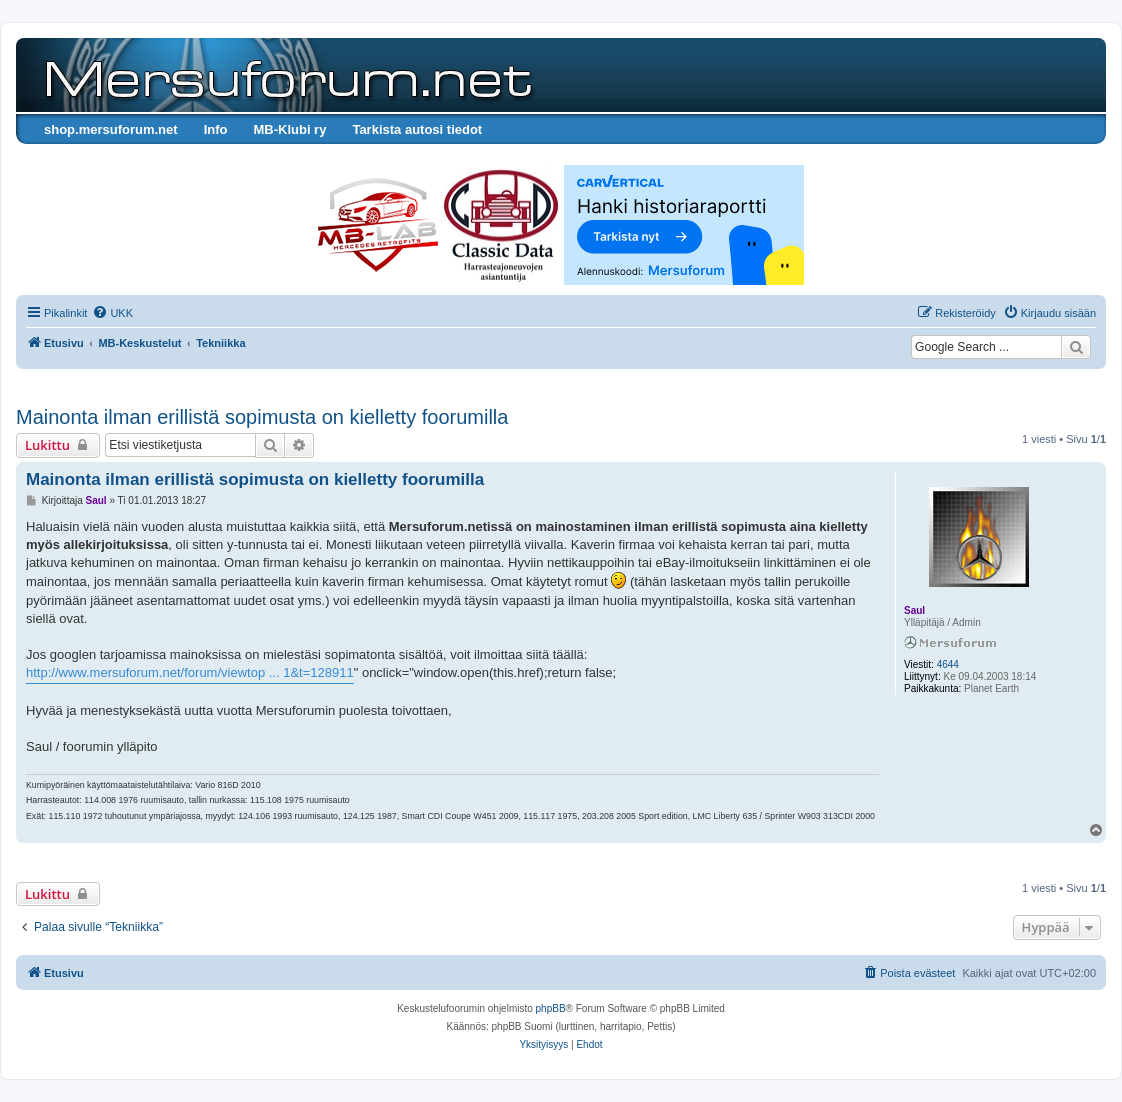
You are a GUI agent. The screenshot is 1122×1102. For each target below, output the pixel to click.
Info (216, 129)
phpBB (551, 1008)
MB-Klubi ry (289, 129)
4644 (948, 664)
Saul (914, 610)
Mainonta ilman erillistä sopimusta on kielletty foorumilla (262, 417)
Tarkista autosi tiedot (417, 129)
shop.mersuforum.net (111, 129)
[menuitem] (112, 313)
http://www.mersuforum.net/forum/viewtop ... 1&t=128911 (190, 672)
